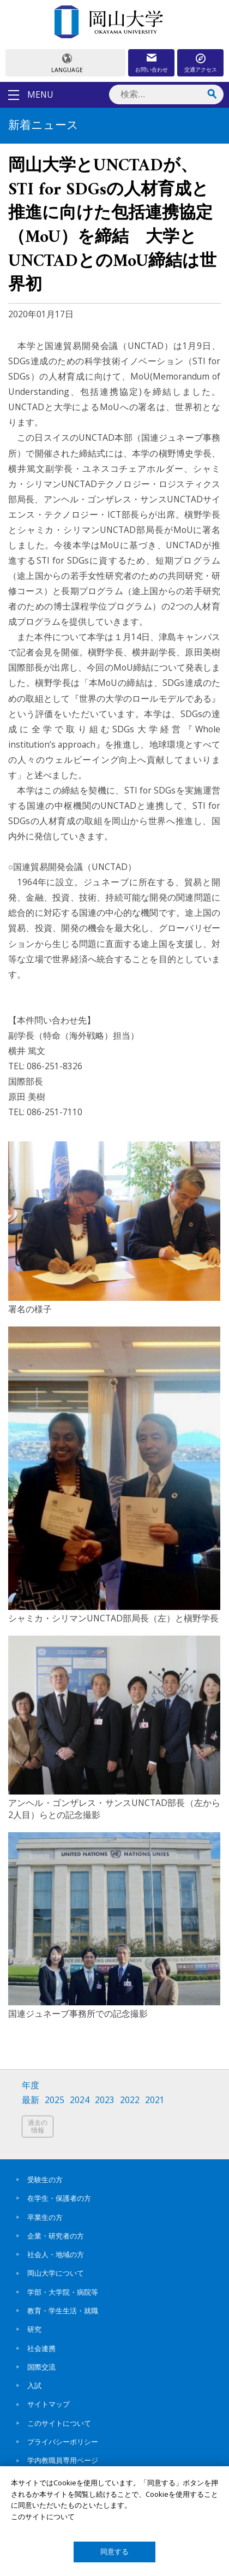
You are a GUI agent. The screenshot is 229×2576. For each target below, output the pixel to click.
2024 (79, 2100)
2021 (155, 2100)
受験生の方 (45, 2179)
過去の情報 (37, 2126)
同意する (114, 2552)
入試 (34, 2385)
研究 (34, 2329)
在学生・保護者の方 (59, 2198)
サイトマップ (48, 2404)
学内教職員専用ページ (62, 2460)
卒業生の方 (45, 2217)
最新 (30, 2100)
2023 (104, 2100)
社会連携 (41, 2348)
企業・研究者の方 (55, 2236)
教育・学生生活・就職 (62, 2311)
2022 (130, 2100)
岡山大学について (55, 2273)
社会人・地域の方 (55, 2254)
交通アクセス (200, 69)
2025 (54, 2100)
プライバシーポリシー (62, 2442)
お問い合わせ (151, 69)
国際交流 (41, 2367)
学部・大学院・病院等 (62, 2292)
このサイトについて (59, 2423)
